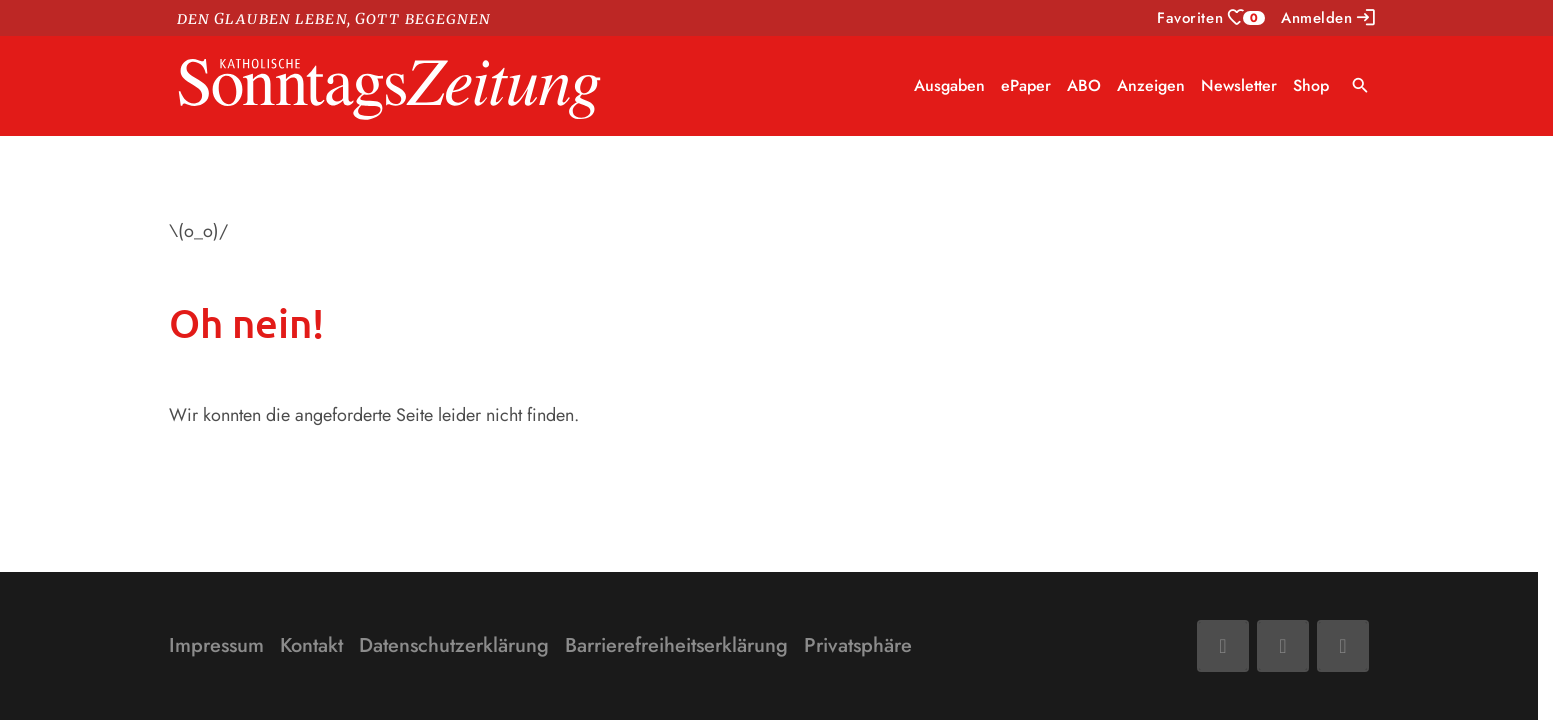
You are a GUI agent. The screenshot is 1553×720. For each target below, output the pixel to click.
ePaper (1026, 85)
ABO (1084, 85)
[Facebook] (1223, 646)
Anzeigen (1151, 85)
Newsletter (1239, 85)
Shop (1311, 85)
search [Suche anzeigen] (1360, 85)
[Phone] (1343, 646)
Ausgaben (949, 85)
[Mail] (1283, 646)
